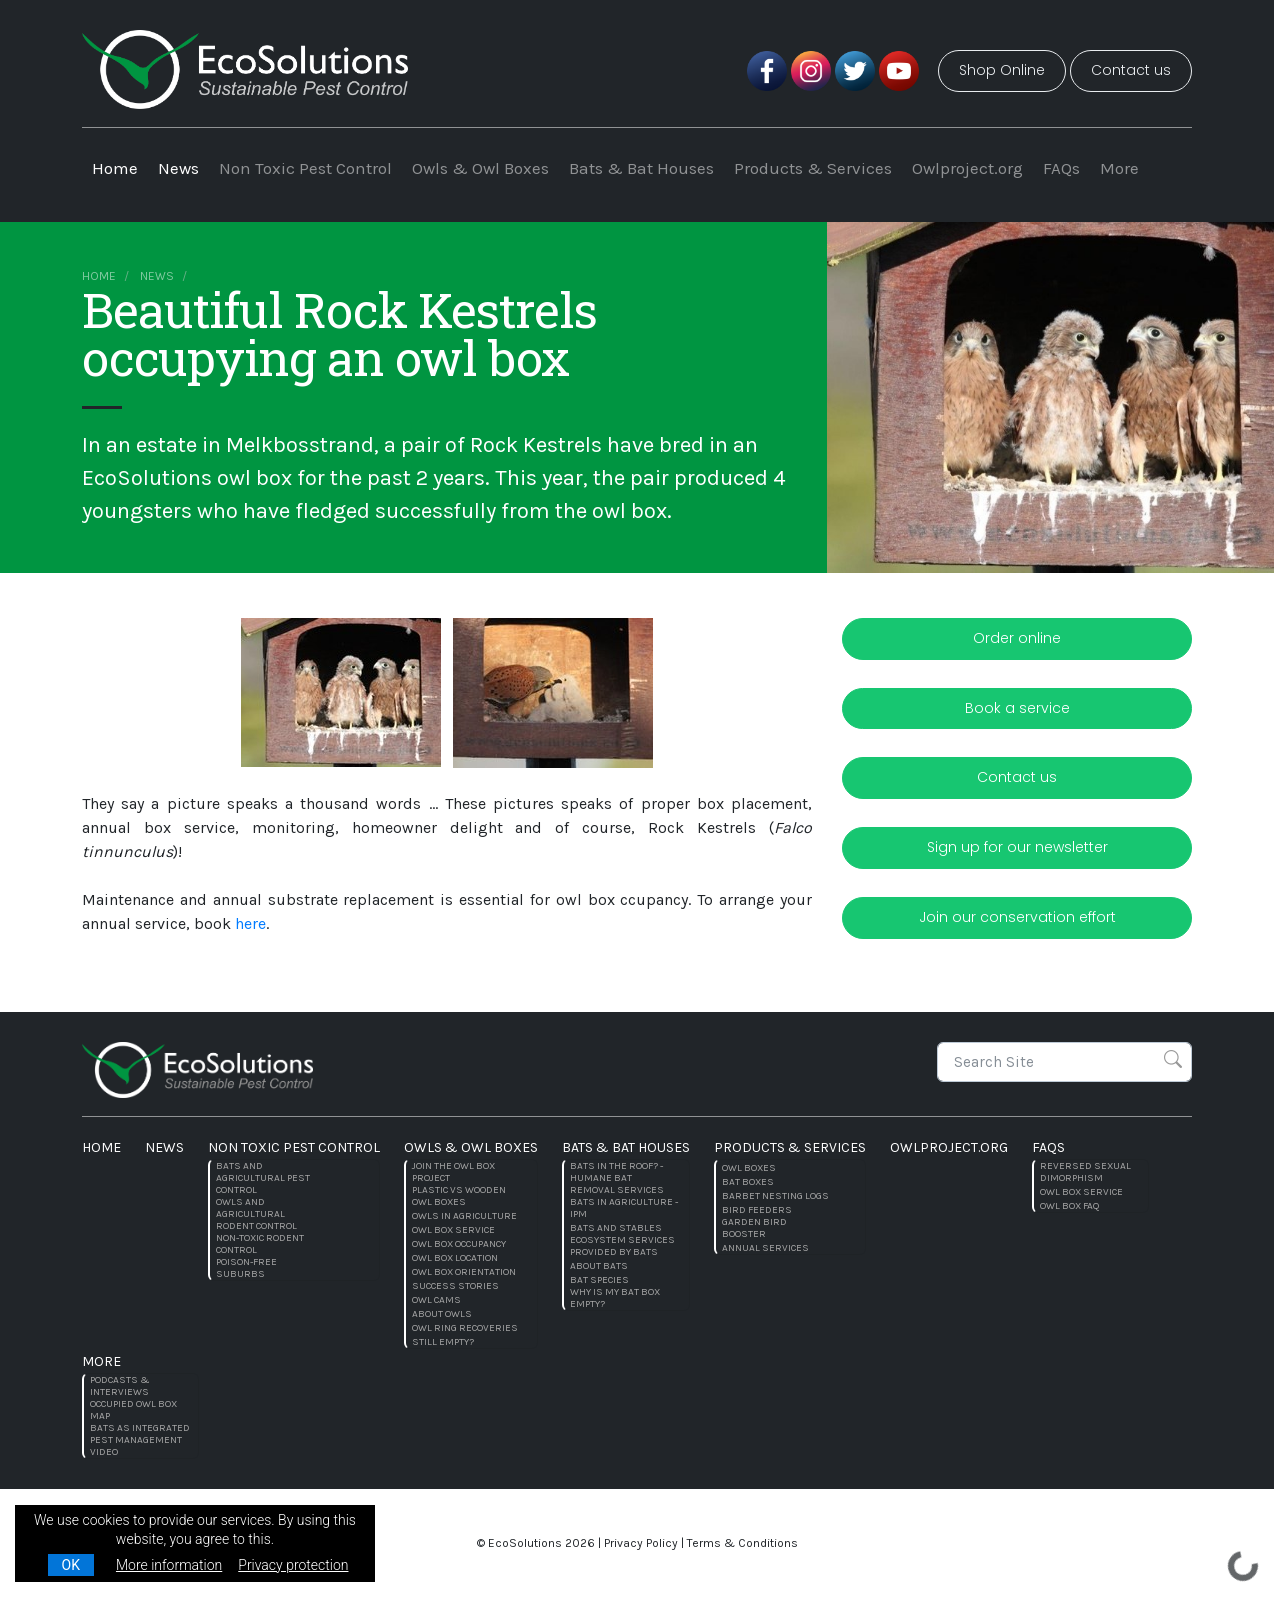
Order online (1017, 638)
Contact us (1131, 70)
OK (71, 1565)
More (1119, 168)
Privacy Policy (641, 1543)
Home (115, 168)
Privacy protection (293, 1565)
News (178, 168)
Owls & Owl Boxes (480, 168)
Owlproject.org (967, 168)
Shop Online (1002, 70)
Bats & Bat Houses (641, 168)
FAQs (1061, 168)
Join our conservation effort (1017, 917)
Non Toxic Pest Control (305, 168)
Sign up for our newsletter (1017, 847)
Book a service (1017, 708)
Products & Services (813, 168)
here (250, 923)
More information (169, 1565)
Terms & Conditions (742, 1543)
